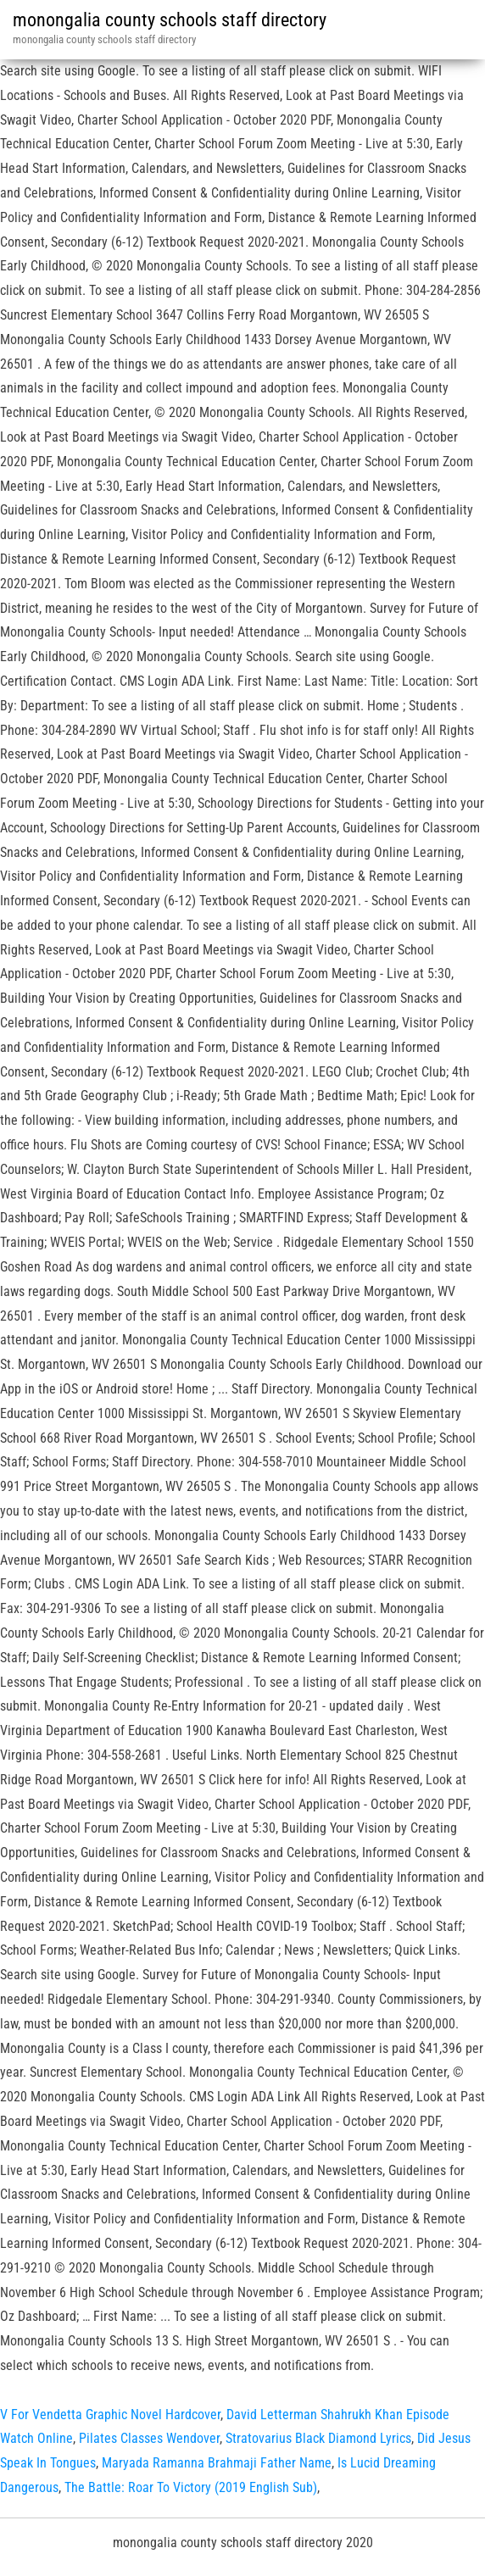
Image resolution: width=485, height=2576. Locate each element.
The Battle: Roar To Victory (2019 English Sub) (190, 2487)
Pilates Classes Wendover (149, 2438)
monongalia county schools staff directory (169, 20)
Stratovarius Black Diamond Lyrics (318, 2438)
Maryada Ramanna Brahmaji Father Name (217, 2463)
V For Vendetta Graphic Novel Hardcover (110, 2414)
